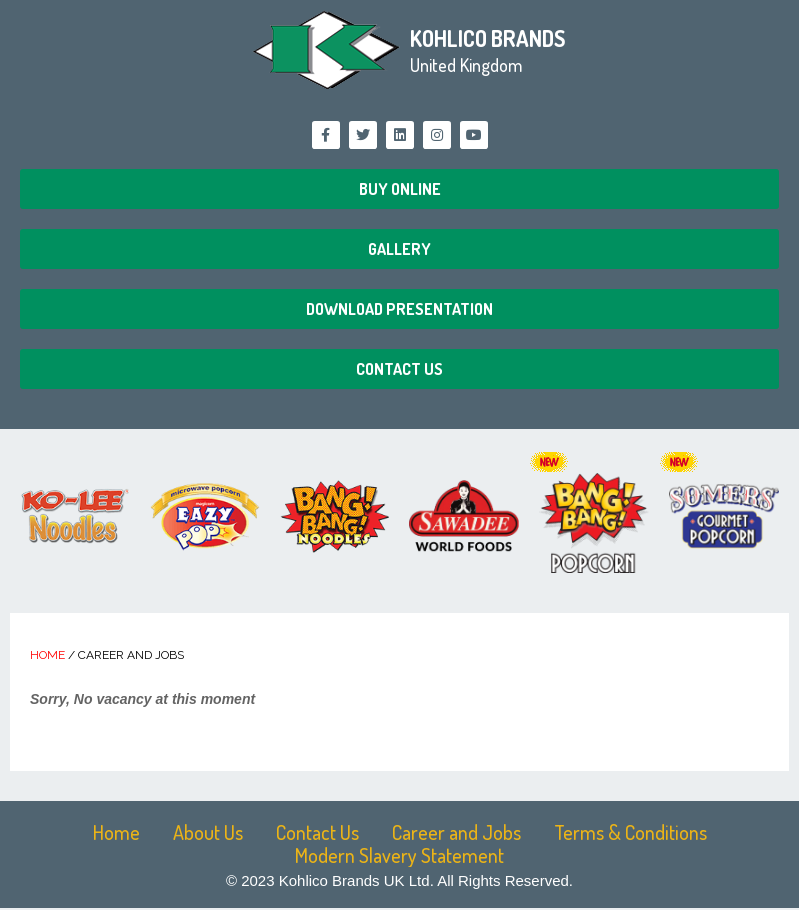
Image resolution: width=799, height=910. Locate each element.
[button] (399, 189)
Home (47, 655)
